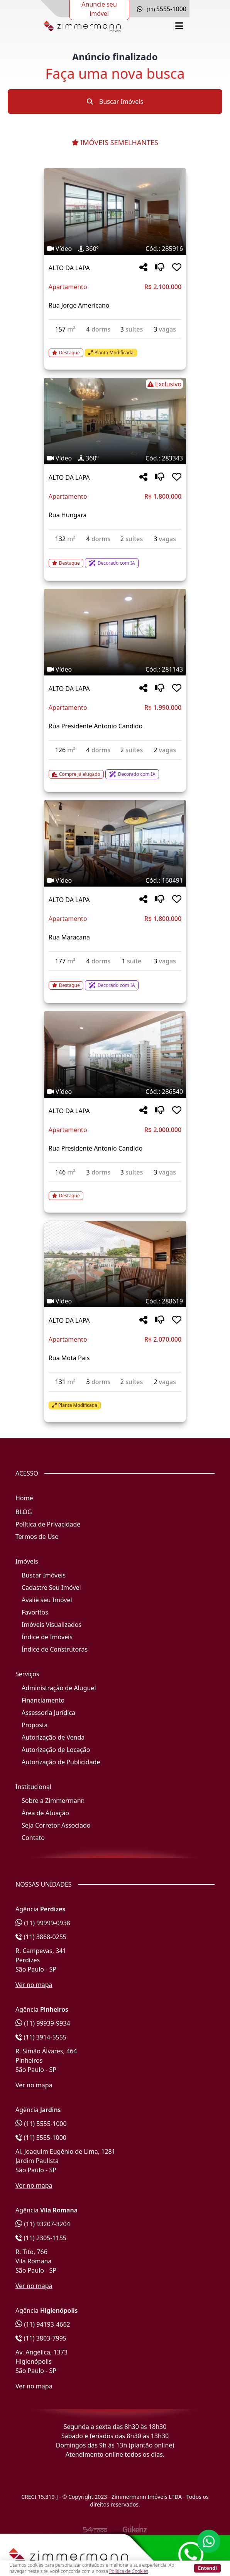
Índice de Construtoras (55, 1649)
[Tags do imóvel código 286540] (115, 1091)
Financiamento (43, 1700)
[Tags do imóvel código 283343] (115, 384)
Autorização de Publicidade (61, 1762)
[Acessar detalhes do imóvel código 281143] (115, 769)
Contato (33, 1837)
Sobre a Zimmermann (53, 1800)
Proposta (35, 1725)
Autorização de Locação (56, 1749)
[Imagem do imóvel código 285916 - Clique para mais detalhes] (115, 211)
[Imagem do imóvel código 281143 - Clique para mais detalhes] (115, 632)
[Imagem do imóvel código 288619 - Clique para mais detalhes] (115, 1264)
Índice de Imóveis (47, 1637)
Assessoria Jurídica (48, 1712)
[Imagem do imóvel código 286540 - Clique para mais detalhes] (115, 1054)
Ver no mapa (33, 1984)
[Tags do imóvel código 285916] (115, 248)
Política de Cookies (128, 2571)
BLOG (23, 1512)
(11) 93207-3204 (42, 2224)
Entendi (207, 2567)
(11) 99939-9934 (42, 2023)
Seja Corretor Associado (56, 1825)
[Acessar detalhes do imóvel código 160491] (115, 980)
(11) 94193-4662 (42, 2324)
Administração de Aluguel (59, 1688)
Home (24, 1498)
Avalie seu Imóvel (47, 1600)
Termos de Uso (37, 1536)
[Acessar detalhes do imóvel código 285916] (115, 348)
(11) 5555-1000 (41, 2123)
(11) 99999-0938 (42, 1923)
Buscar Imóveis (115, 101)
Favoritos (35, 1612)
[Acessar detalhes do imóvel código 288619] (115, 1401)
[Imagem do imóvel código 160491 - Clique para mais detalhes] (115, 843)
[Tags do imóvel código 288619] (115, 1301)
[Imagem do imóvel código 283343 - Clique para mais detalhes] (115, 421)
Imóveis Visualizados (51, 1624)
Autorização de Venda (53, 1737)
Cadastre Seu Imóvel (51, 1587)
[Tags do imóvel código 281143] (115, 669)
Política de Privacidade (47, 1524)
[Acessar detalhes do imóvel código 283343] (115, 558)
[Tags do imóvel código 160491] (115, 880)
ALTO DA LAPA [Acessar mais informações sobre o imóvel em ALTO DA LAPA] (69, 268)
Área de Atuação (45, 1813)
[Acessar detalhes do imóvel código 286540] (115, 1191)
